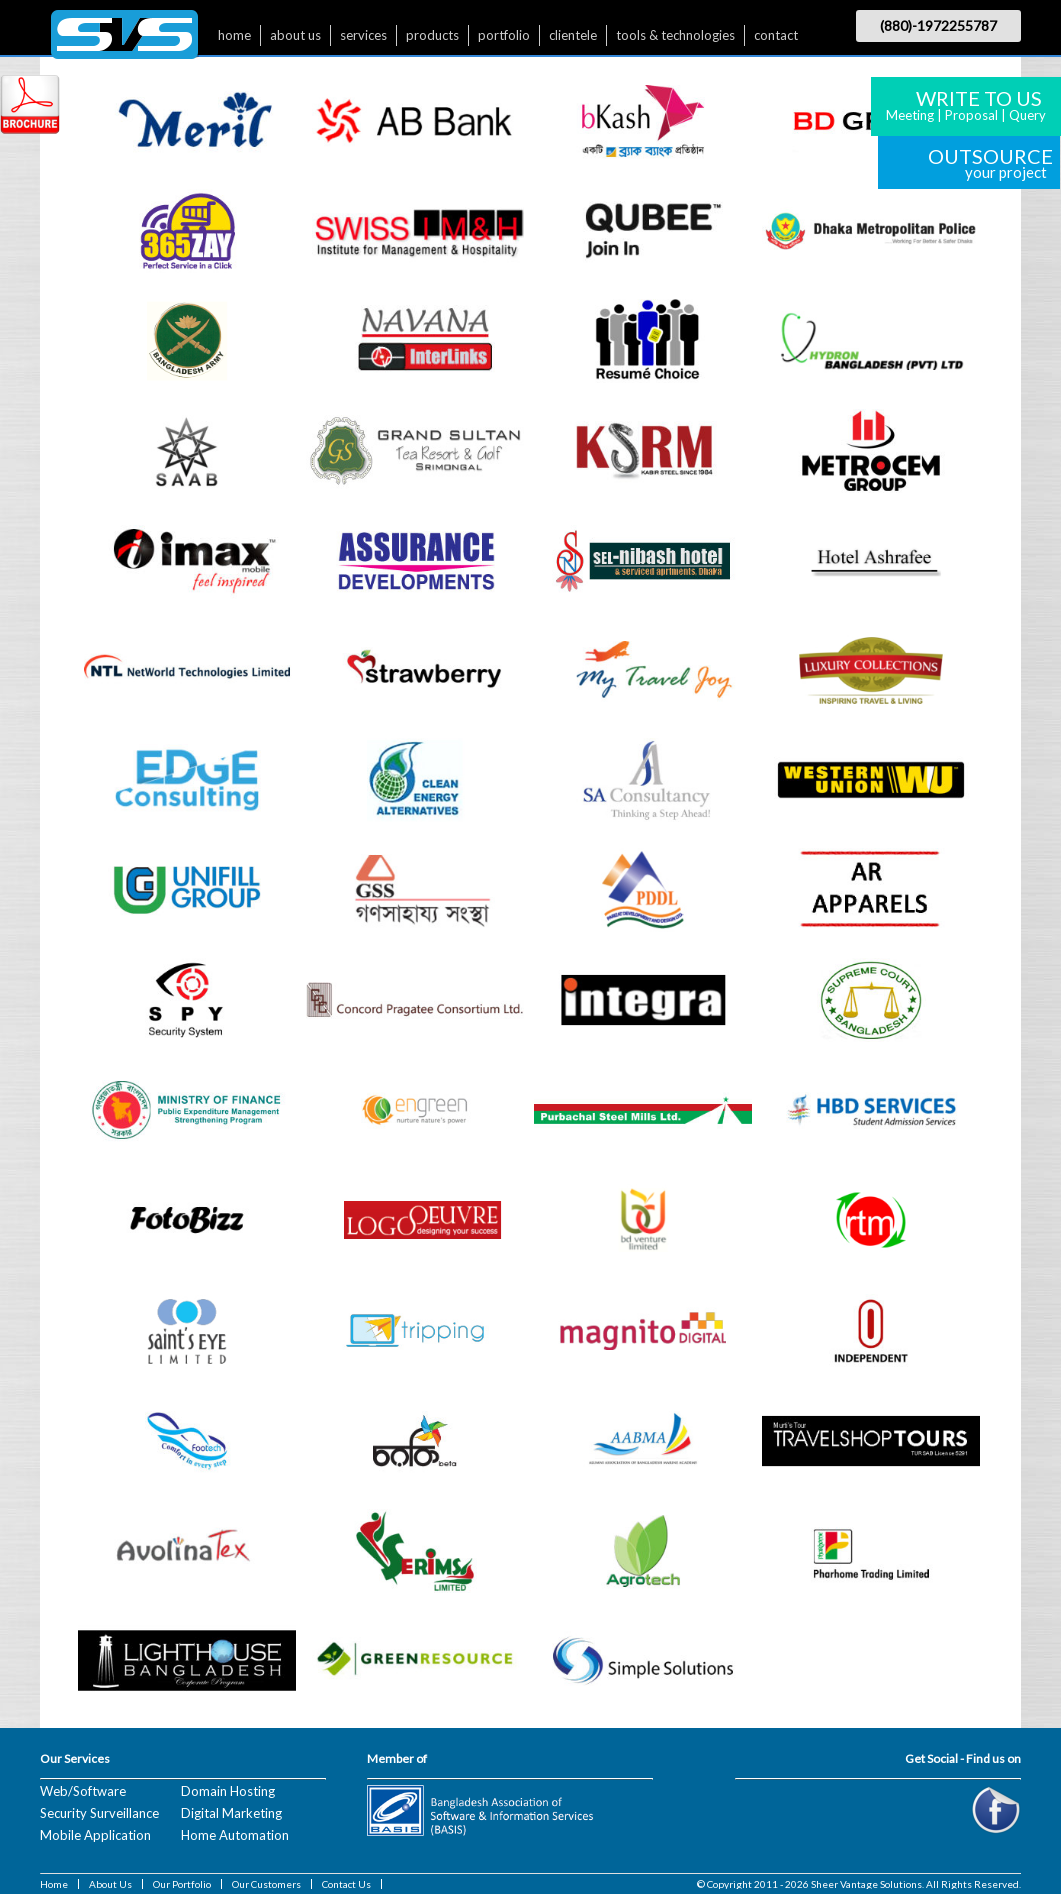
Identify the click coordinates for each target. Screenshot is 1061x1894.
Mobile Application (95, 1835)
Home (54, 1884)
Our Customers (266, 1884)
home (234, 35)
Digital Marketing (231, 1813)
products (432, 35)
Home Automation (235, 1835)
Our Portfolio (182, 1884)
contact (776, 35)
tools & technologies (675, 35)
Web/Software (83, 1791)
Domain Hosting (228, 1791)
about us (295, 35)
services (363, 35)
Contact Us (346, 1884)
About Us (110, 1884)
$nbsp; (124, 39)
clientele (573, 35)
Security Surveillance (99, 1813)
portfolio (504, 35)
